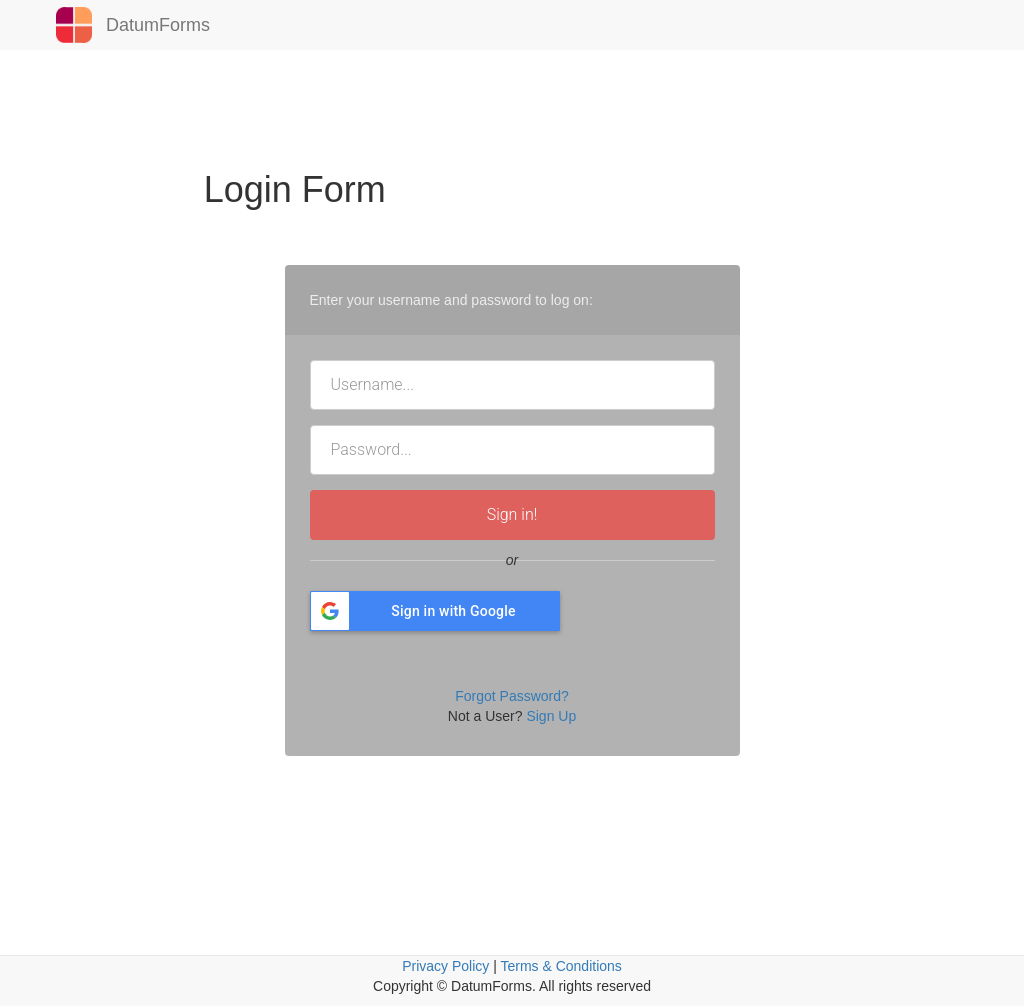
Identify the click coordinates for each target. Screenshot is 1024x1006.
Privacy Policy (445, 966)
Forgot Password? (512, 696)
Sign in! (512, 514)
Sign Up (551, 716)
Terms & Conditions (560, 966)
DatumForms (126, 25)
